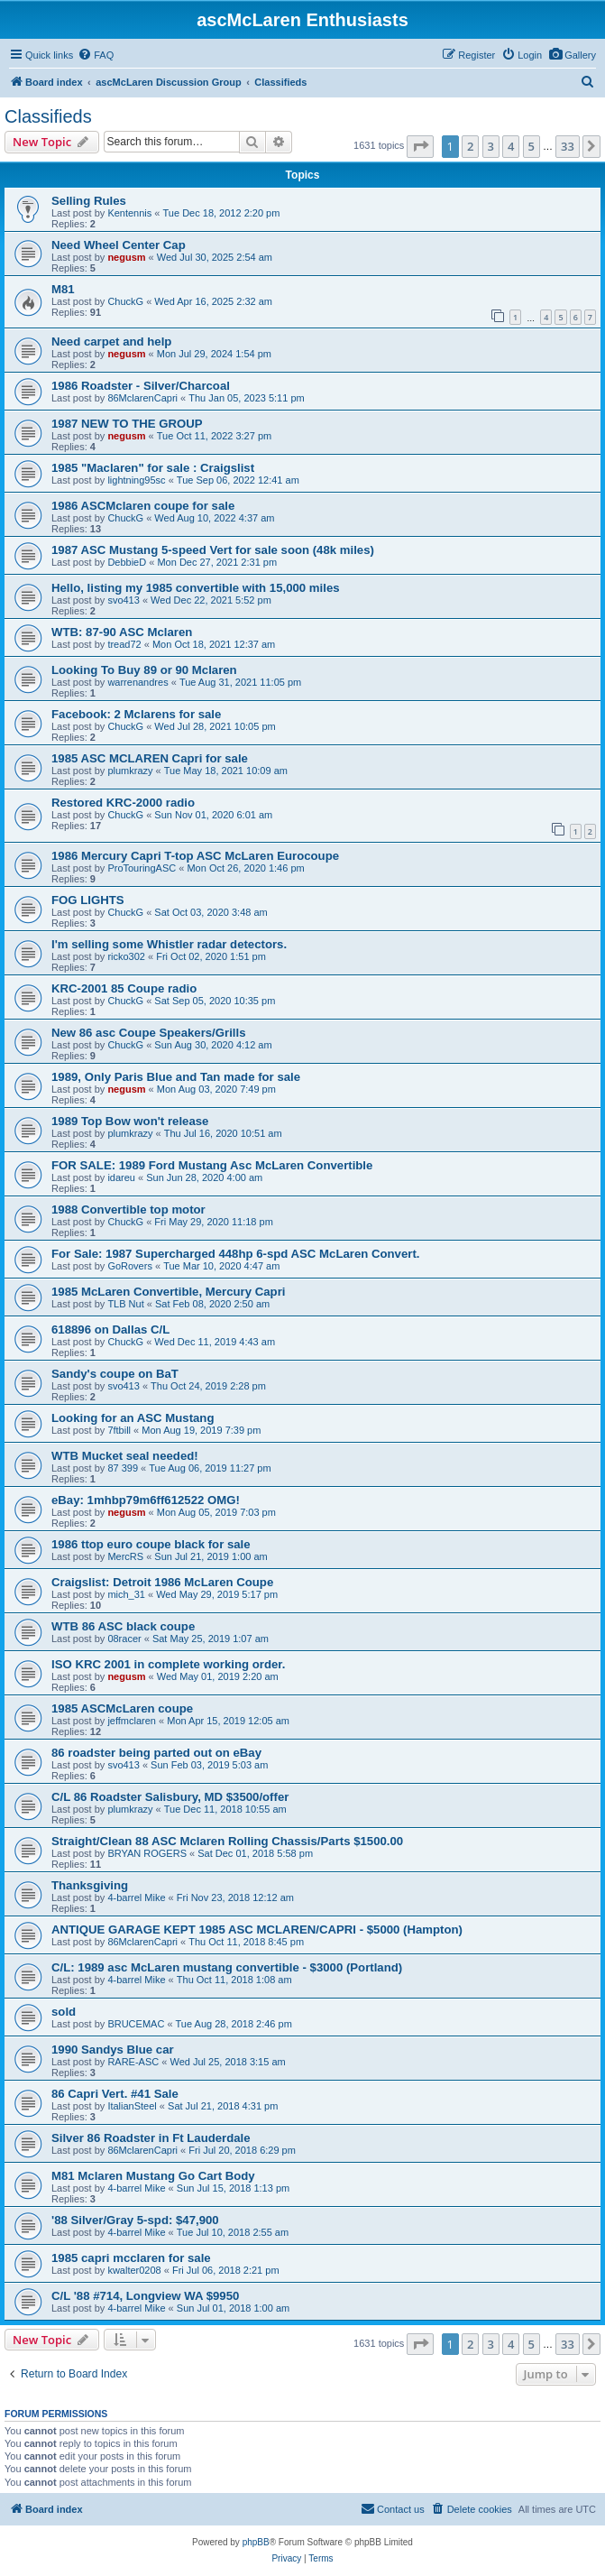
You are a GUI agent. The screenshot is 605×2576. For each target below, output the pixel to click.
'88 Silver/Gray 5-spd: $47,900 (135, 2220)
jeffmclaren (131, 1720)
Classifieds (48, 116)
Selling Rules (88, 201)
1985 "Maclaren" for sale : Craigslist (152, 468)
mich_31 (126, 1594)
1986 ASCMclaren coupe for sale (142, 505)
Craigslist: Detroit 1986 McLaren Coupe (162, 1582)
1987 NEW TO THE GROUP (127, 423)
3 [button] (491, 146)
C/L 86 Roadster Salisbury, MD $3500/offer (170, 1797)
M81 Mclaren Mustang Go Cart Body (153, 2176)
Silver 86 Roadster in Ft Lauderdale (151, 2138)
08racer (124, 1638)
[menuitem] (572, 55)
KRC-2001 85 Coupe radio (124, 988)
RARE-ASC (133, 2061)
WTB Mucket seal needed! (124, 1456)
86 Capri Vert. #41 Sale (115, 2094)
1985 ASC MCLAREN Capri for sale (149, 758)
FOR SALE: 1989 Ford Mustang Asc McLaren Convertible (211, 1165)
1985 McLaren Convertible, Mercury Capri (168, 1291)
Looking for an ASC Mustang (132, 1418)
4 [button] (511, 146)
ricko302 (126, 956)
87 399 (122, 1468)
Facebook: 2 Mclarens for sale (136, 714)
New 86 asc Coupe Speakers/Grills (148, 1032)
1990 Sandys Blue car (112, 2049)
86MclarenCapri (142, 397)
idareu (121, 1177)
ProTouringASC (141, 868)
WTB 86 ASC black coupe (123, 1626)
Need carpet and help (111, 341)
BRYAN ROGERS (147, 1853)
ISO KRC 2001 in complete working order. (168, 1664)
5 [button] (531, 146)
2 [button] (470, 146)
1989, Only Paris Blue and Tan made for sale (175, 1077)
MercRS (125, 1556)
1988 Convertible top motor (128, 1209)
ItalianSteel (131, 2106)
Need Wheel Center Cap (118, 245)
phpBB (256, 2542)
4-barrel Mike (136, 1897)
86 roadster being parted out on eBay (156, 1752)
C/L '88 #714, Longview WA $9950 (145, 2296)
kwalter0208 (133, 2270)
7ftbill (119, 1430)
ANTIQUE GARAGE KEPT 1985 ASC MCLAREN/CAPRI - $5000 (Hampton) (257, 1929)
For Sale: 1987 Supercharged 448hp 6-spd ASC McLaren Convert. (235, 1253)
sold (63, 2011)
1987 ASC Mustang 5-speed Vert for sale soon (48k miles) (212, 550)
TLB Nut (125, 1303)
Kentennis (129, 213)
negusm (126, 257)
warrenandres (137, 682)
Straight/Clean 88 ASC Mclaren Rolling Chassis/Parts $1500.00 (227, 1841)
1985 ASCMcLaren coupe (122, 1708)
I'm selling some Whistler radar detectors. (169, 944)
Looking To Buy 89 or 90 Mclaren (144, 670)
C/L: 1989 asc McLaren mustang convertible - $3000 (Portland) (226, 1967)
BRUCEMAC (135, 2023)
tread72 (124, 644)
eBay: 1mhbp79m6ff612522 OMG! (145, 1500)
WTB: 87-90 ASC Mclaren (121, 632)
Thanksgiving (89, 1885)
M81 (63, 289)
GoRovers (129, 1265)
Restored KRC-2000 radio (123, 802)
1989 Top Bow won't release (129, 1121)
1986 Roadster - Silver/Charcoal (140, 385)
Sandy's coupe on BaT (115, 1373)
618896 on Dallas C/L (110, 1329)
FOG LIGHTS (87, 900)
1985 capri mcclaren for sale (131, 2258)
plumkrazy (129, 770)
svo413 (123, 600)
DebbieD (126, 562)
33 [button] (567, 146)
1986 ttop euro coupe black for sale (151, 1544)
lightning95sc (136, 480)
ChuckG (125, 301)
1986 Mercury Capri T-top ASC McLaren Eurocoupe (195, 856)
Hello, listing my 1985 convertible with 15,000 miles (195, 588)
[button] (420, 146)
